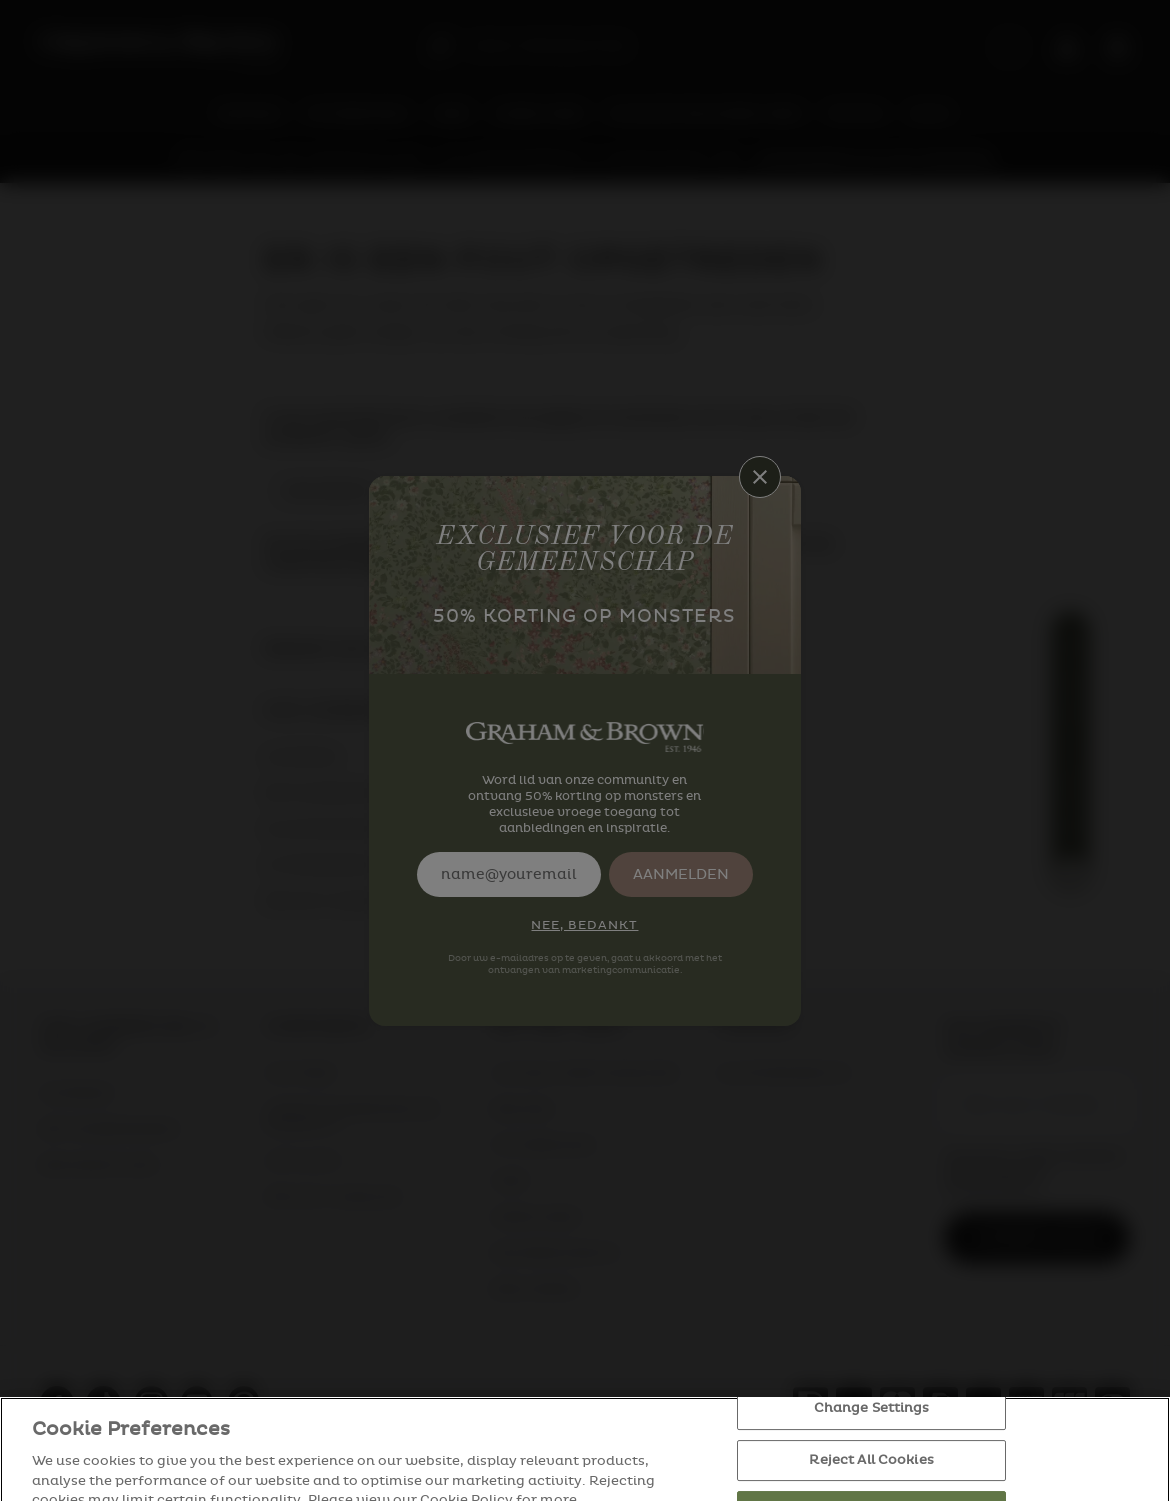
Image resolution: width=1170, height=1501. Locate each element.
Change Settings (872, 1431)
